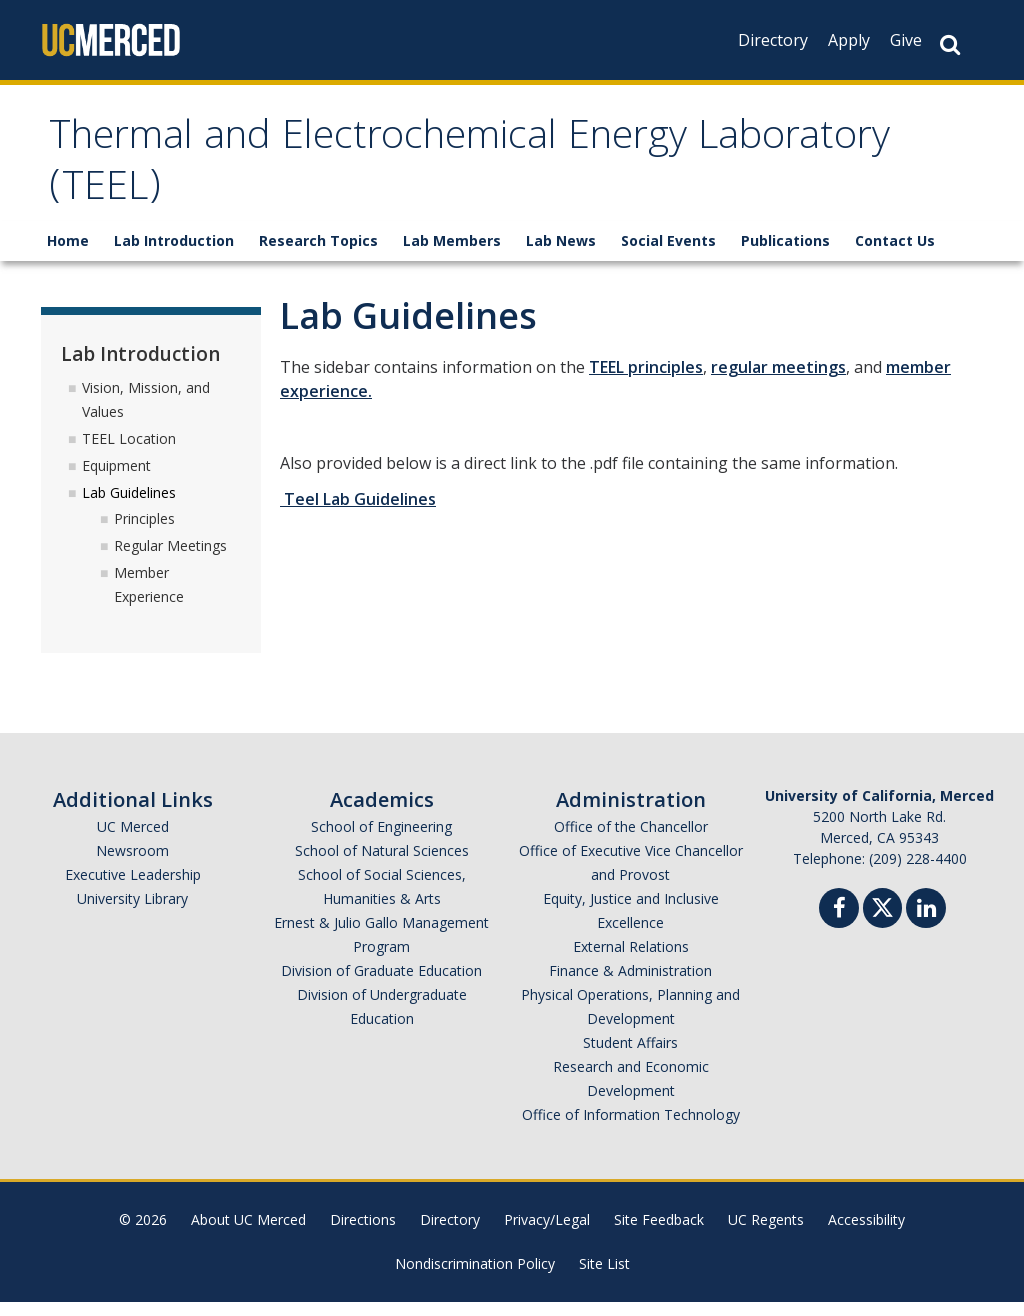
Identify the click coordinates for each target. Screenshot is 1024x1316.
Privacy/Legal (547, 1233)
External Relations (631, 960)
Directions (363, 1233)
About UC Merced (248, 1233)
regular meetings (778, 381)
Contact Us (895, 254)
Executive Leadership (133, 888)
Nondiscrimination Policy (475, 1277)
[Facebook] (839, 924)
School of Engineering (381, 840)
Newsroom (132, 864)
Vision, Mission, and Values (146, 413)
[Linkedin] (926, 924)
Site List (604, 1277)
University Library (132, 912)
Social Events (668, 254)
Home (68, 254)
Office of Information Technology (631, 1128)
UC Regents (766, 1233)
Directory (773, 40)
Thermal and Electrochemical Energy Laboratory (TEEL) (414, 172)
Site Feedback (659, 1233)
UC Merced (133, 840)
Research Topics (318, 254)
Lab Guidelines (129, 505)
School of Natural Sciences (382, 864)
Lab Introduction (174, 254)
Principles (144, 532)
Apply (849, 40)
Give (906, 40)
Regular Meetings (170, 559)
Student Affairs (630, 1056)
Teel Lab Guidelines (358, 513)
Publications (785, 254)
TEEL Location (129, 452)
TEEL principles (646, 381)
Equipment (116, 479)
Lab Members (452, 254)
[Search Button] (950, 44)
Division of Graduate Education (381, 984)
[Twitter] (882, 919)
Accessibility (866, 1233)
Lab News (561, 254)
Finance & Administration (630, 984)
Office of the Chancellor (631, 840)
